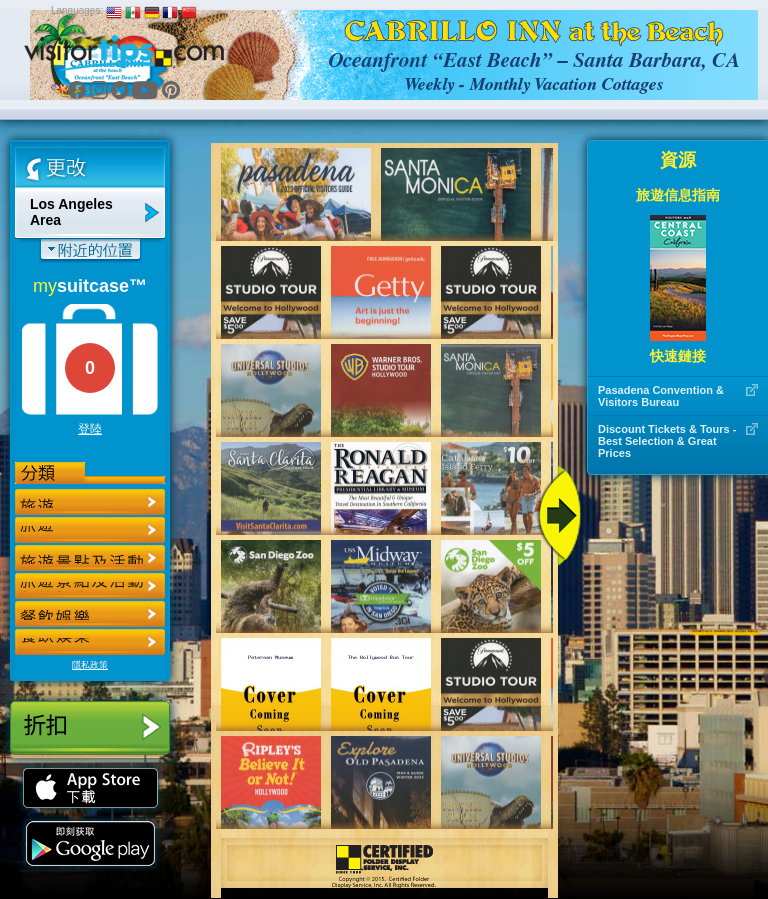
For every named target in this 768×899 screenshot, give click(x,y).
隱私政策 (90, 665)
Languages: (77, 10)
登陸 (90, 429)
